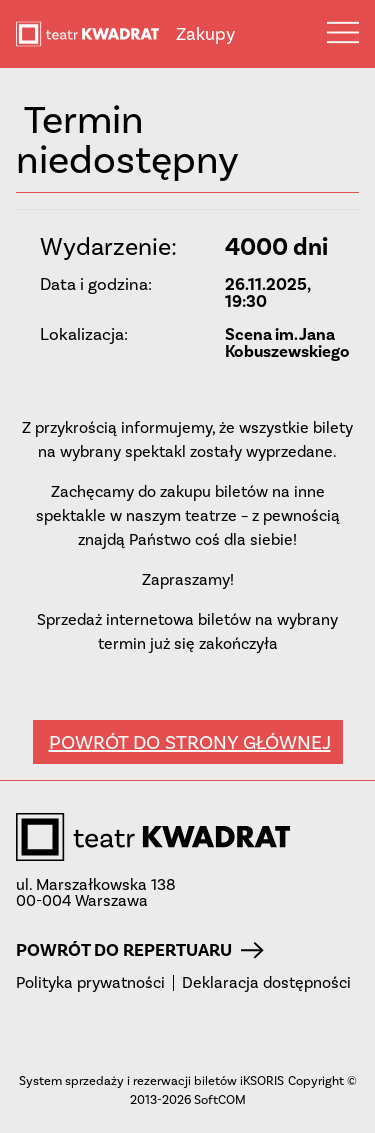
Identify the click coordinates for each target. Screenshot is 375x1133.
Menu (343, 32)
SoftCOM (220, 1099)
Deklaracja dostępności (266, 983)
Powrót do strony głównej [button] (190, 742)
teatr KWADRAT (96, 34)
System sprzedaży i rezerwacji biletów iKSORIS (151, 1080)
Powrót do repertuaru (140, 950)
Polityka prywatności (90, 983)
